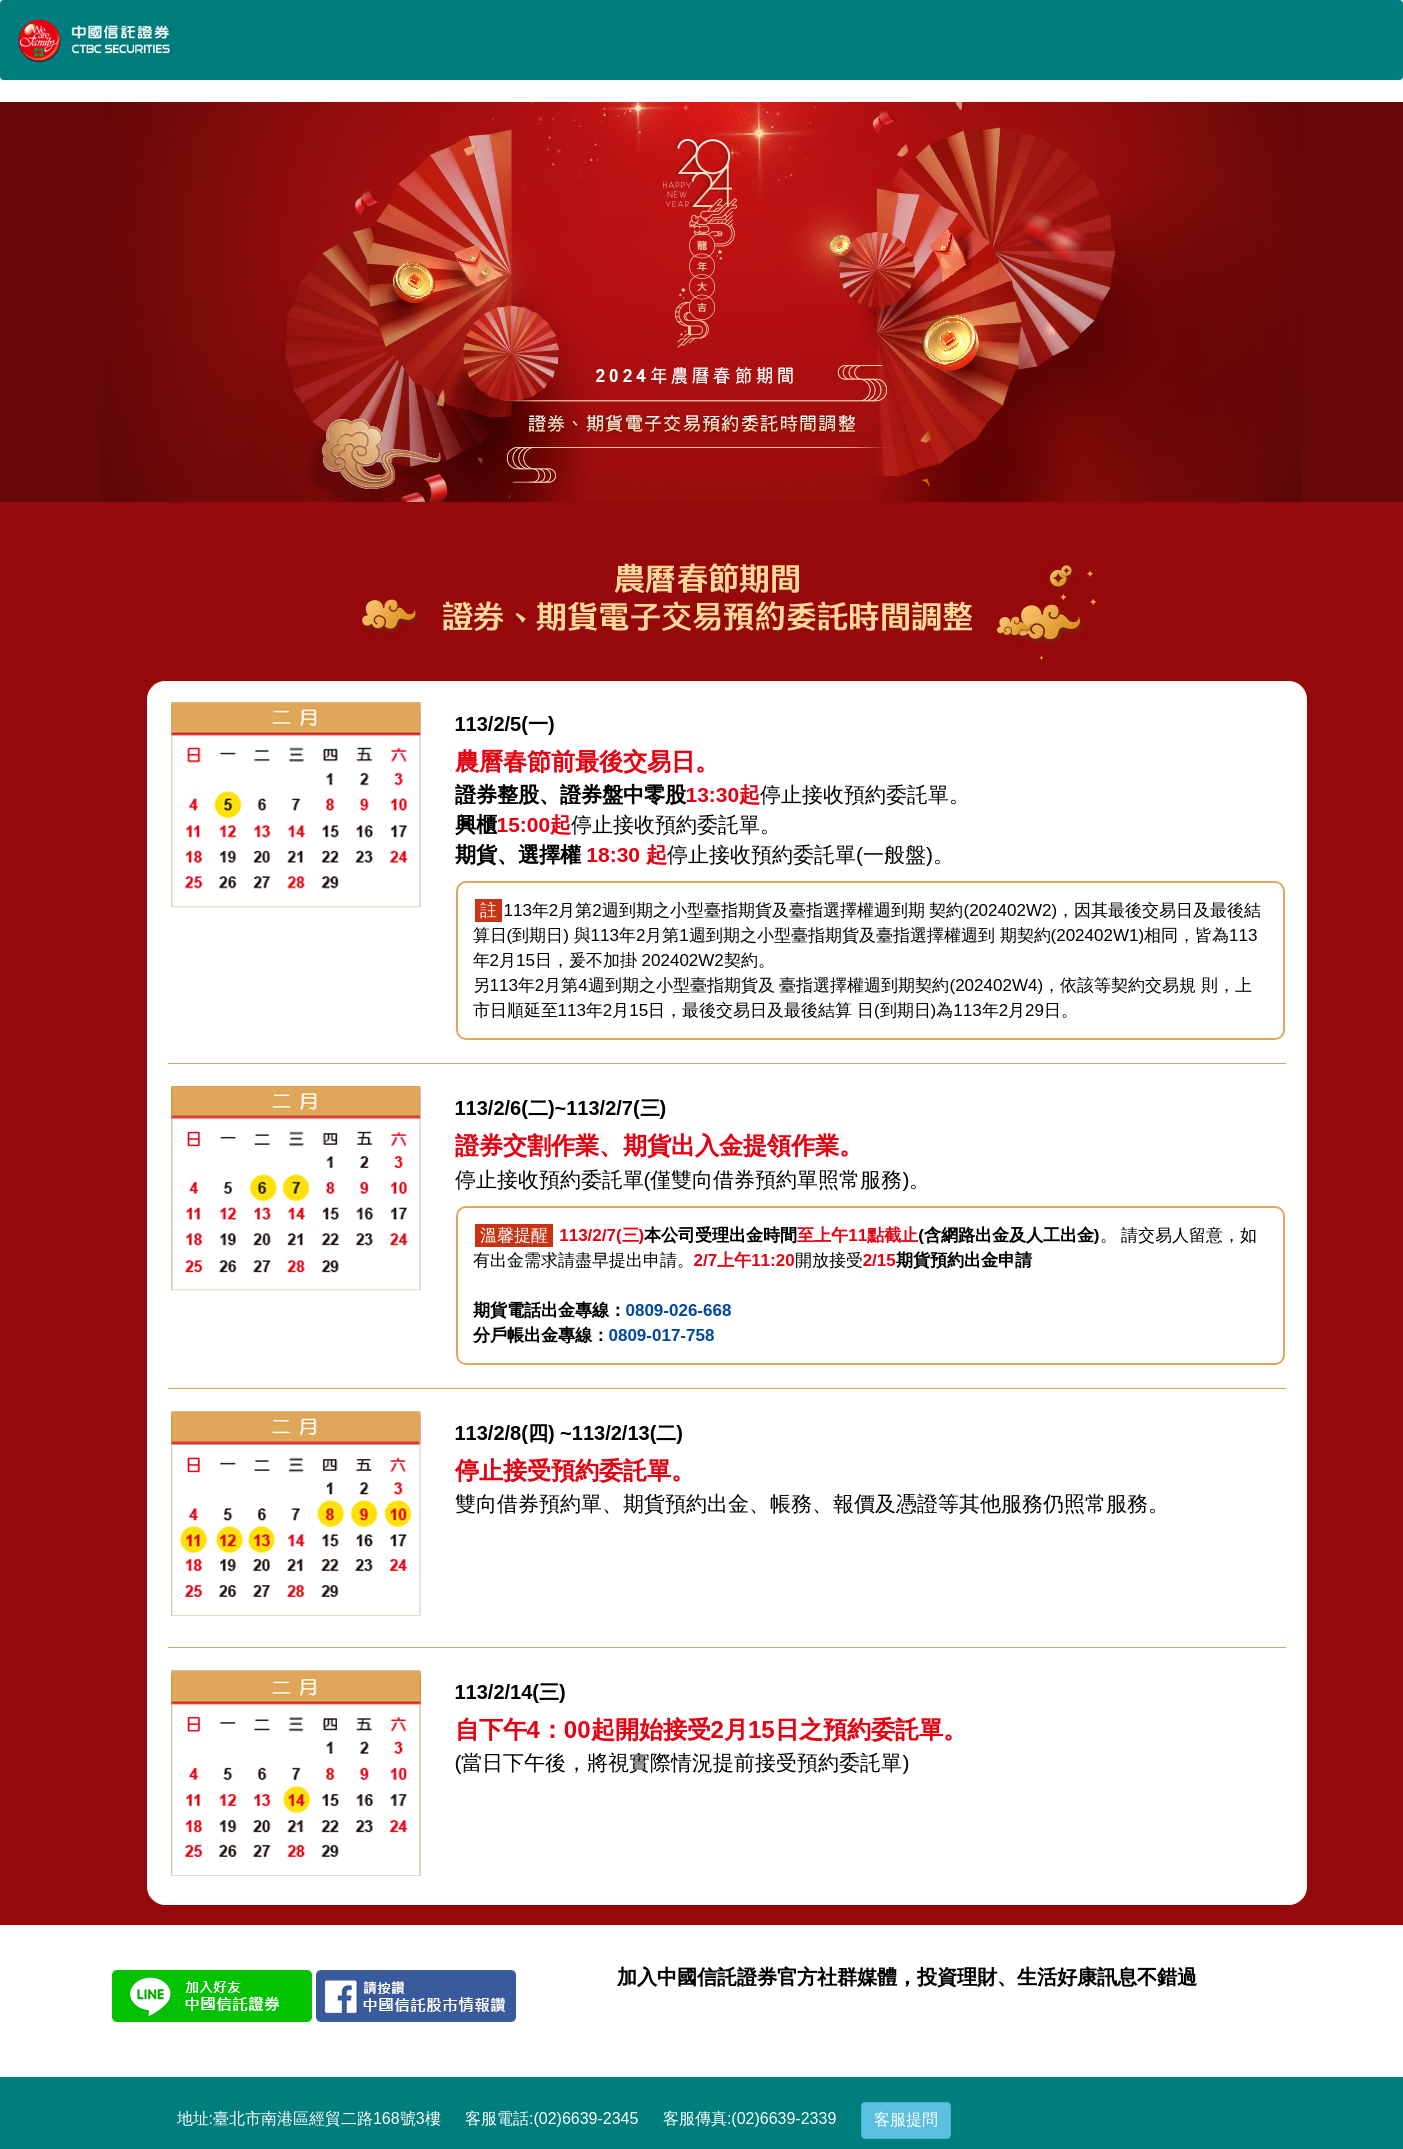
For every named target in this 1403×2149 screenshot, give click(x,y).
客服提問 (906, 2119)
